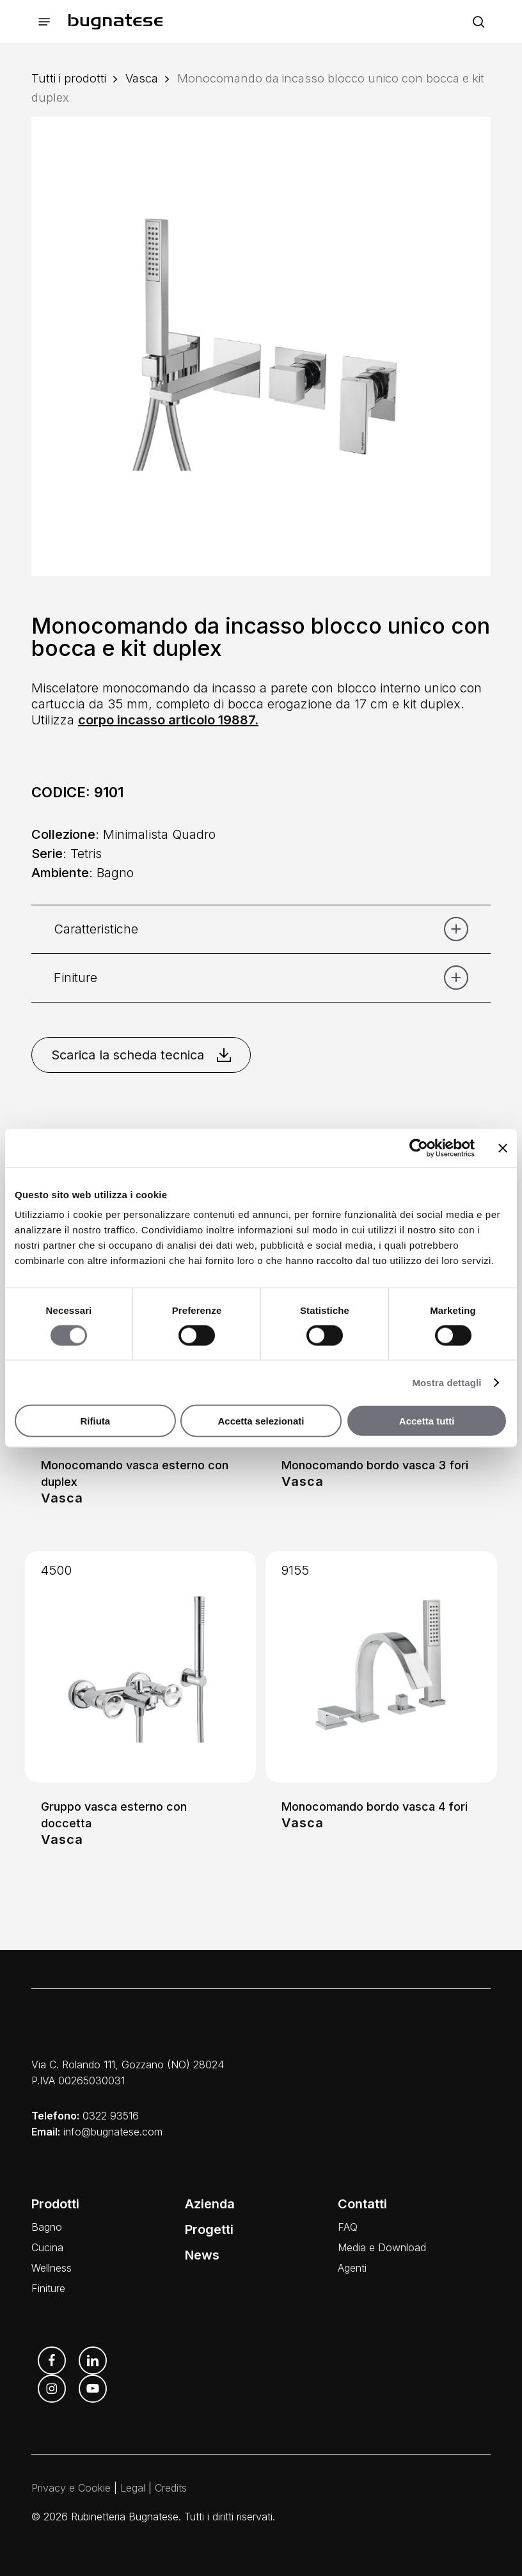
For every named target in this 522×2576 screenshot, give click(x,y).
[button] (44, 22)
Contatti (362, 2204)
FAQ (348, 2227)
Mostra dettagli (446, 1382)
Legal (132, 2487)
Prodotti (55, 2204)
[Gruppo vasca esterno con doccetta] (140, 1666)
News (202, 2255)
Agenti (352, 2267)
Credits (171, 2487)
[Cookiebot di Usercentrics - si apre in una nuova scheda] (419, 1147)
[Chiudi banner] (502, 1147)
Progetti (209, 2229)
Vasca (141, 78)
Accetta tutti (427, 1421)
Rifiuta (95, 1421)
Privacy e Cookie (71, 2487)
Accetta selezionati (260, 1421)
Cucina (47, 2247)
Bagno (46, 2227)
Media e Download (382, 2247)
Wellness (51, 2267)
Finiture (48, 2288)
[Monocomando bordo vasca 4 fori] (380, 1666)
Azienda (210, 2204)
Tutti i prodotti (68, 78)
